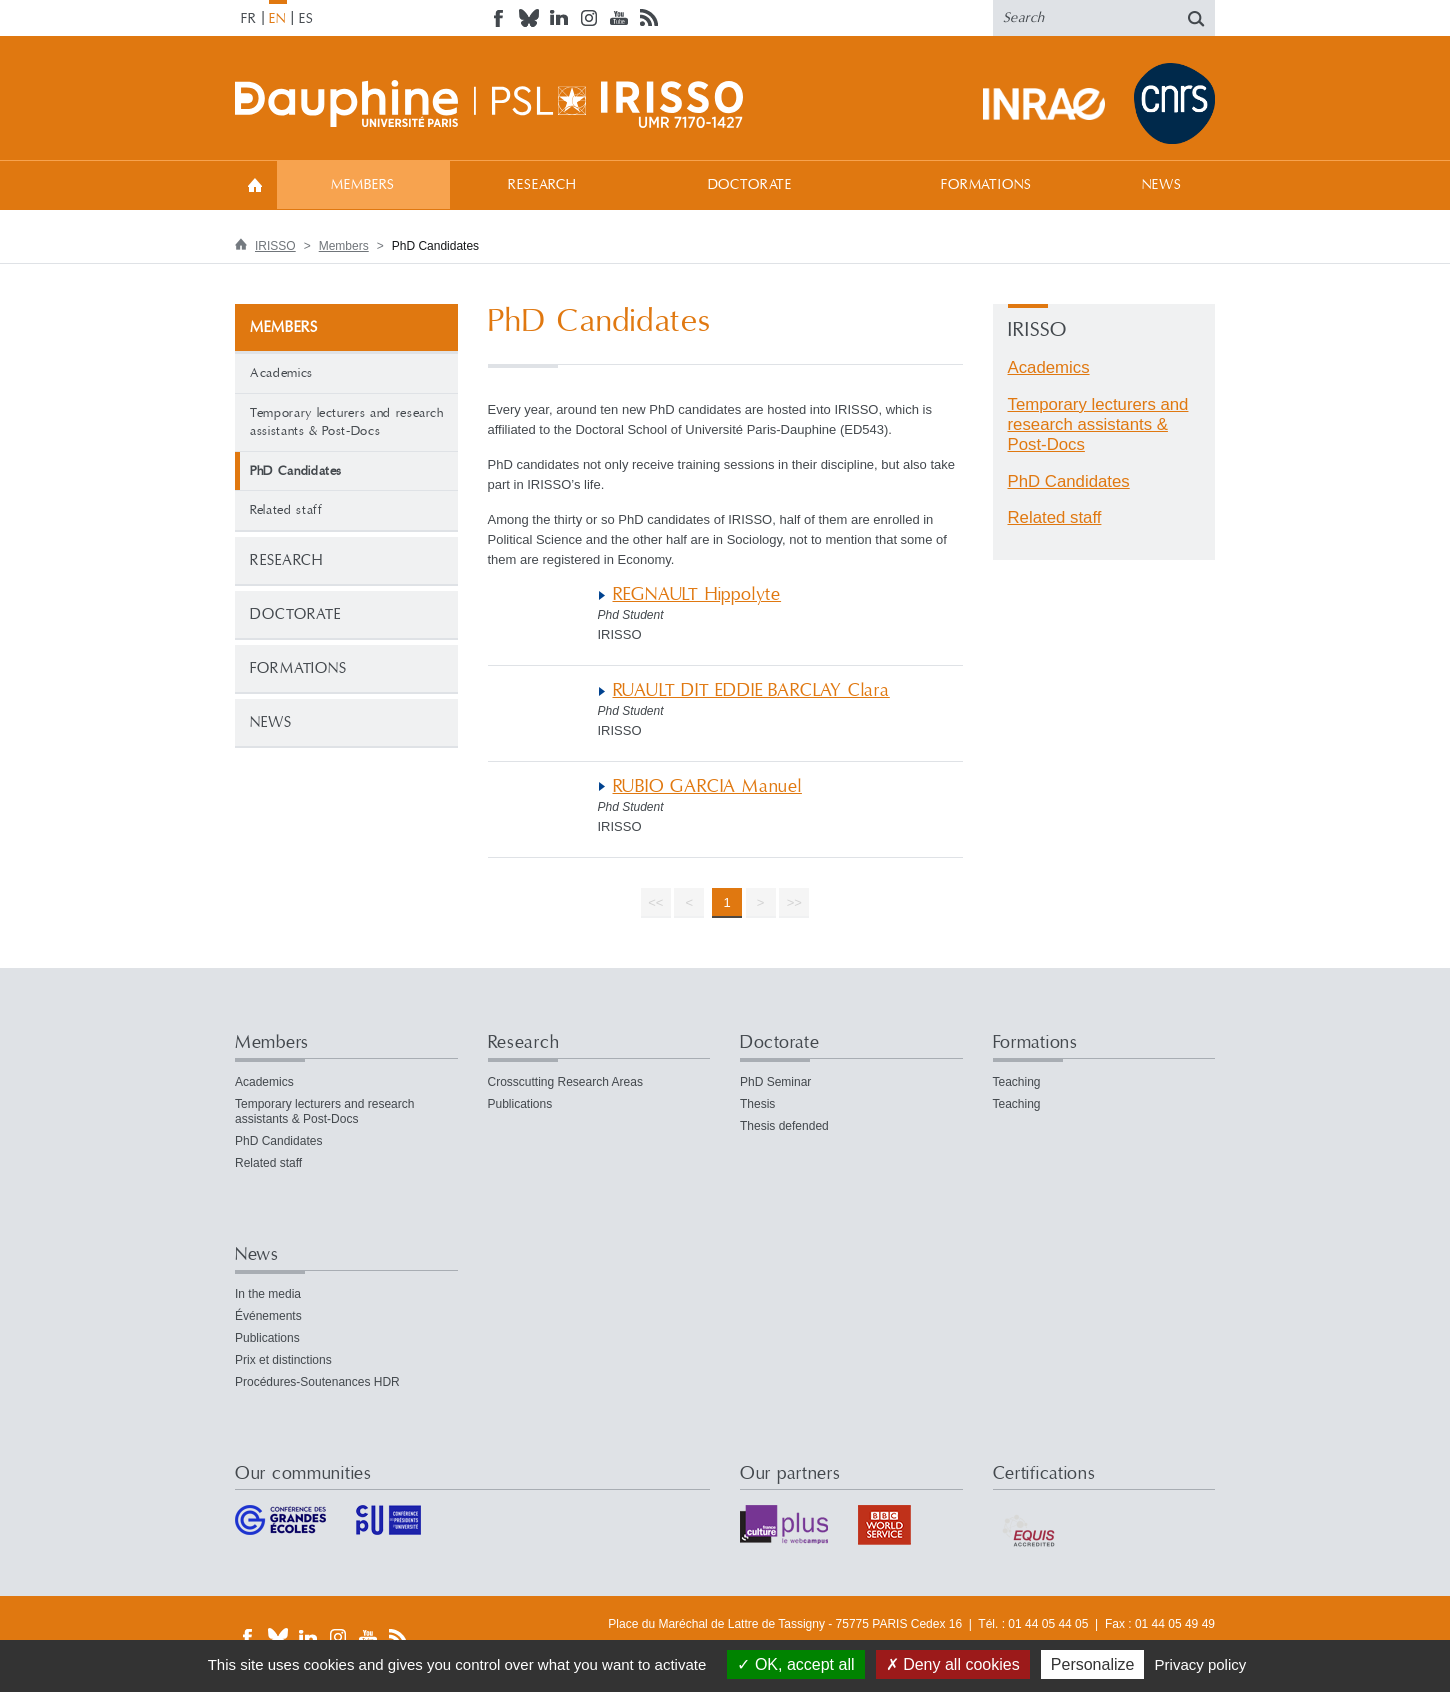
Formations (986, 185)
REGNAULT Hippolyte (697, 594)
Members (363, 185)
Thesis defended (784, 1126)
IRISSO (275, 246)
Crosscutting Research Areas (565, 1082)
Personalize (1093, 1664)
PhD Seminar (775, 1082)
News (1161, 185)
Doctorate (750, 185)
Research (542, 185)
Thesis (757, 1104)
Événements (268, 1316)
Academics (281, 373)
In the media (268, 1294)
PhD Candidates (1069, 481)
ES (306, 19)
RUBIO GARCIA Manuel (707, 786)
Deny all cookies (953, 1664)
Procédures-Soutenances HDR (317, 1382)
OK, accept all (795, 1664)
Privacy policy (1201, 1664)
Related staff (286, 510)
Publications (520, 1104)
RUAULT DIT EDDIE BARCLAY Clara (751, 690)
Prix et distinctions (283, 1360)
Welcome (255, 184)
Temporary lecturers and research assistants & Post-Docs (347, 422)
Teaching (1017, 1082)
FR (249, 19)
